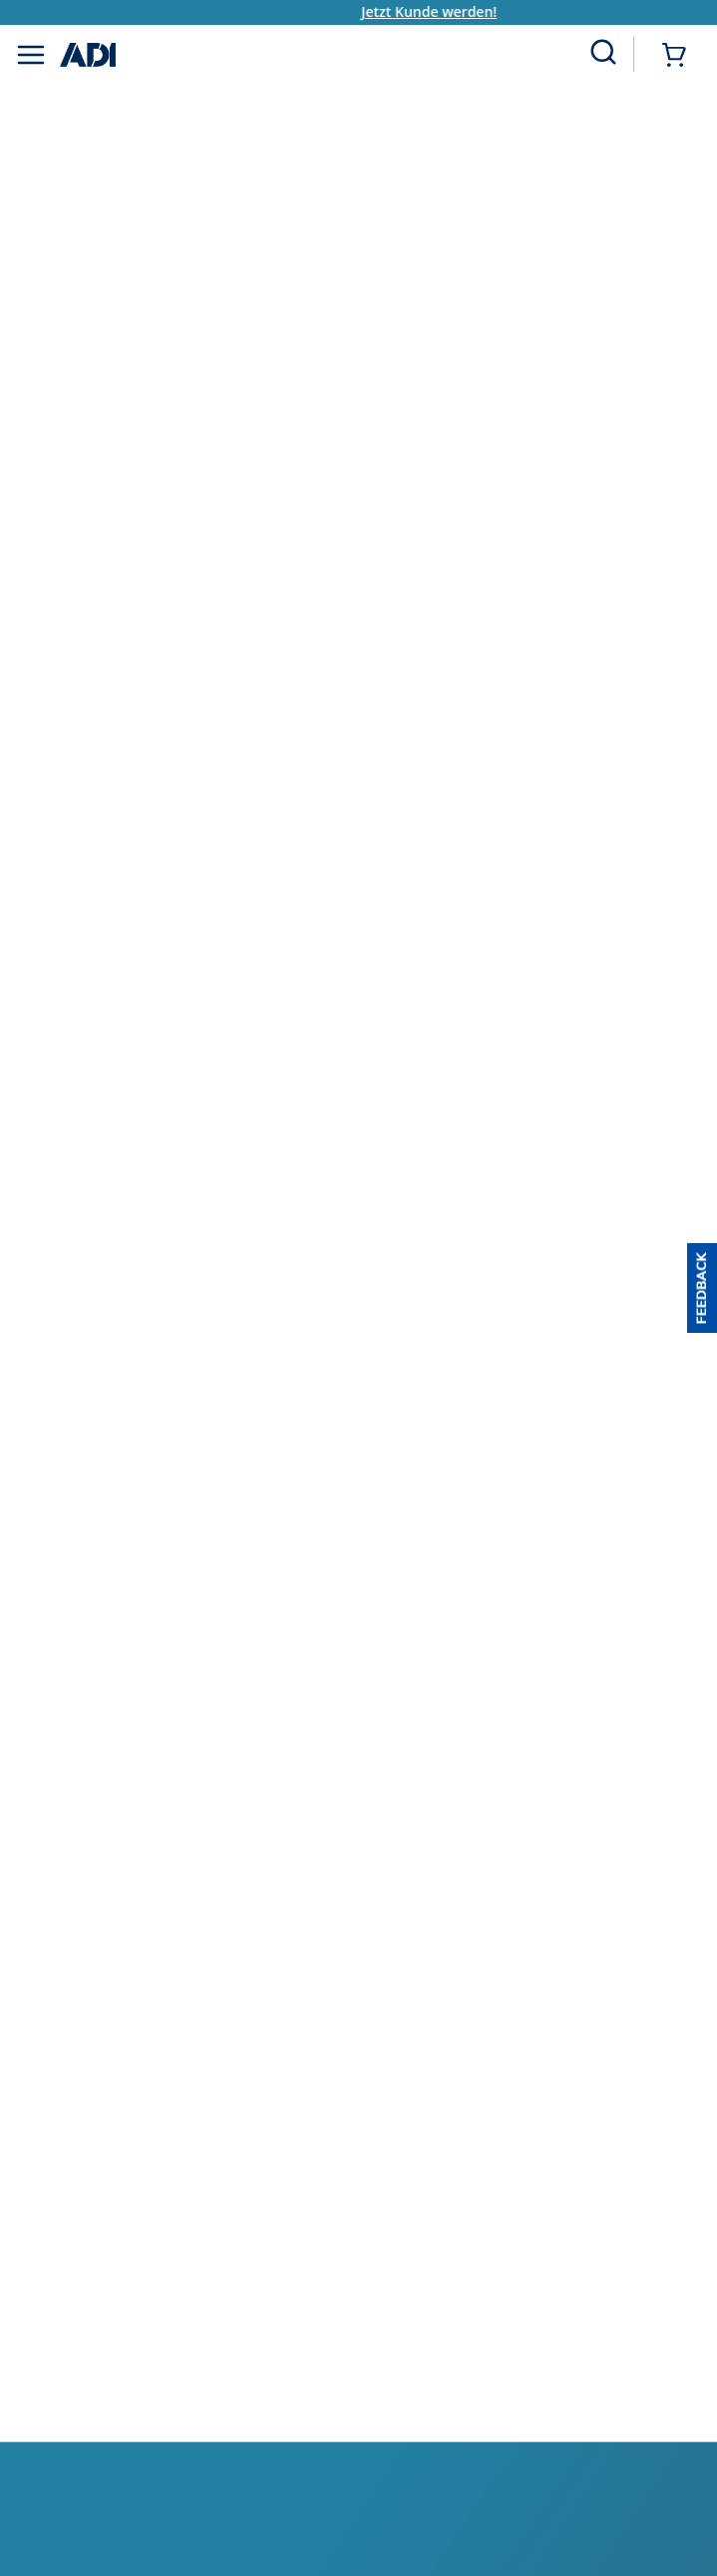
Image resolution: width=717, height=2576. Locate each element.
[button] (702, 1288)
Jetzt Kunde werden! (448, 11)
